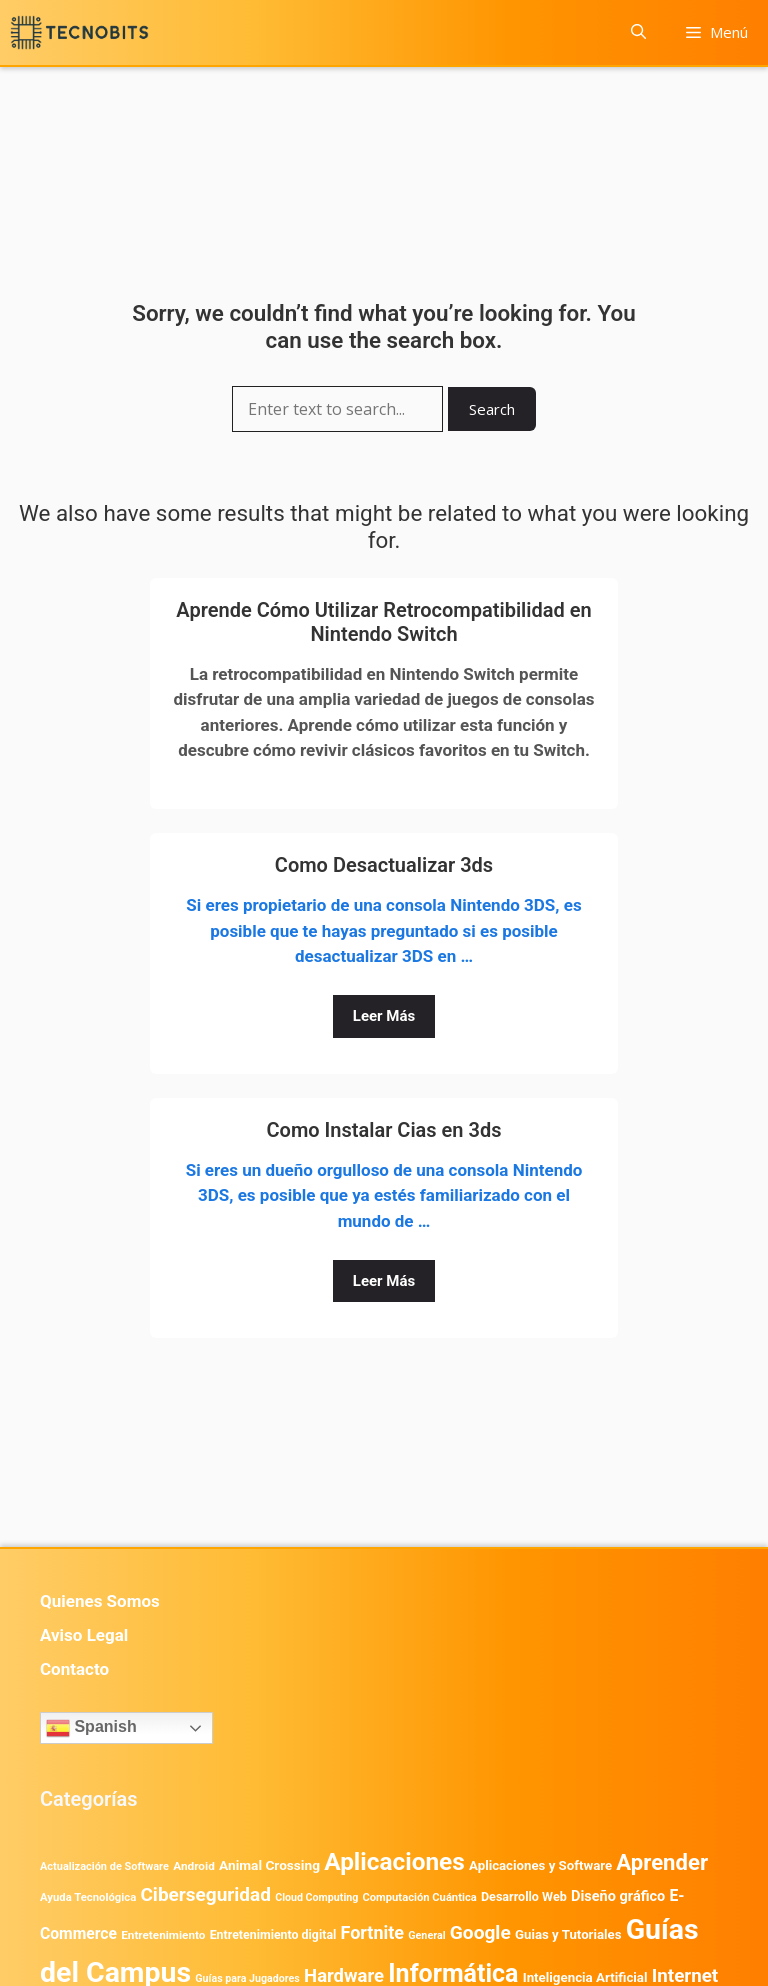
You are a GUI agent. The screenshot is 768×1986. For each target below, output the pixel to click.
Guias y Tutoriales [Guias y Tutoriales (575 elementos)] (568, 1934)
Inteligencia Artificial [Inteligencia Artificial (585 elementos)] (585, 1977)
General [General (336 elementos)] (426, 1935)
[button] (638, 32)
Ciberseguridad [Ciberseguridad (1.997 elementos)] (205, 1894)
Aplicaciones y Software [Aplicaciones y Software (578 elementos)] (540, 1865)
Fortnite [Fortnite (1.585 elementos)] (372, 1932)
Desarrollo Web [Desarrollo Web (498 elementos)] (524, 1896)
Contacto (74, 1669)
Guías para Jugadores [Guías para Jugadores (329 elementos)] (247, 1978)
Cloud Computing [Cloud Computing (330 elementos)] (316, 1897)
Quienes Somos (100, 1601)
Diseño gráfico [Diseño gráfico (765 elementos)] (618, 1896)
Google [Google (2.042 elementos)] (480, 1932)
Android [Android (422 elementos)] (194, 1866)
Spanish (91, 1728)
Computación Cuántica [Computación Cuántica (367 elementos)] (419, 1897)
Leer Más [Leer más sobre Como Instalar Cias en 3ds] (384, 1281)
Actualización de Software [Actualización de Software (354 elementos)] (104, 1866)
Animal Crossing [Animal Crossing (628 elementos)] (269, 1865)
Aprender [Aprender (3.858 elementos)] (662, 1862)
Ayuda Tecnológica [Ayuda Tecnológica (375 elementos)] (88, 1897)
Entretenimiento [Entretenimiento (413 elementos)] (163, 1935)
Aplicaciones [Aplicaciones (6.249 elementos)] (394, 1861)
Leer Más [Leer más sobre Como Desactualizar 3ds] (384, 1016)
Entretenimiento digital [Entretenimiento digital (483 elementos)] (273, 1935)
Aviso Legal (84, 1635)
